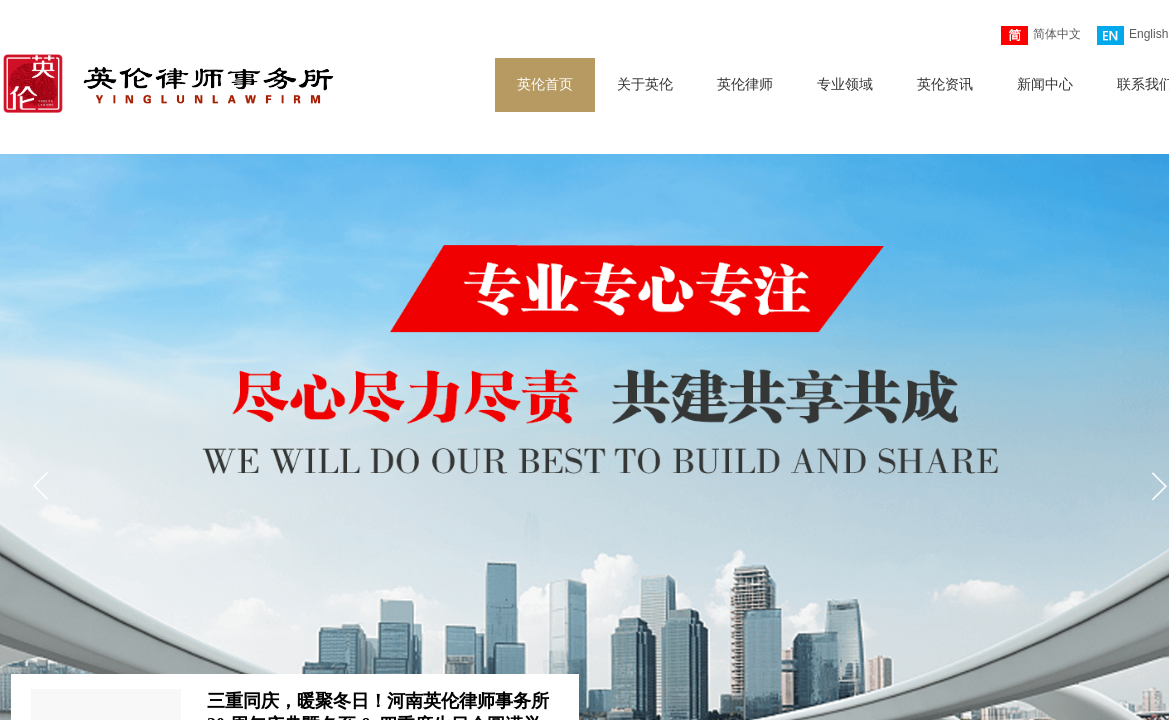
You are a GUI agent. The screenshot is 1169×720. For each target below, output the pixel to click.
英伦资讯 (945, 84)
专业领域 (845, 84)
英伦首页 (545, 84)
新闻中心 (1045, 84)
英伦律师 (745, 84)
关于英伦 (645, 84)
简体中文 (1041, 35)
